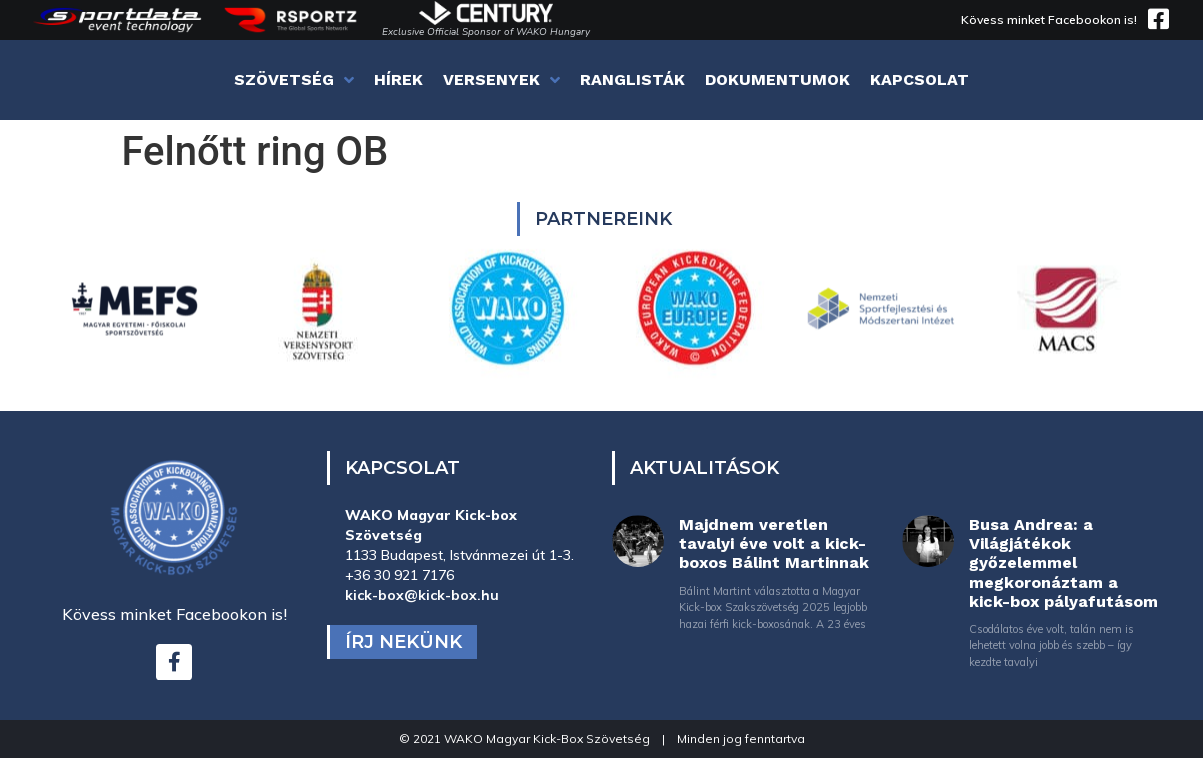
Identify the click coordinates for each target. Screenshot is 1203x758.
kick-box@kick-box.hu (422, 595)
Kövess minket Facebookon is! (1049, 19)
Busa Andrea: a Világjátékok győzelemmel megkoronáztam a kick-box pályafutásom (1063, 563)
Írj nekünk (403, 642)
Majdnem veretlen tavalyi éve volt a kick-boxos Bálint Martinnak (774, 543)
